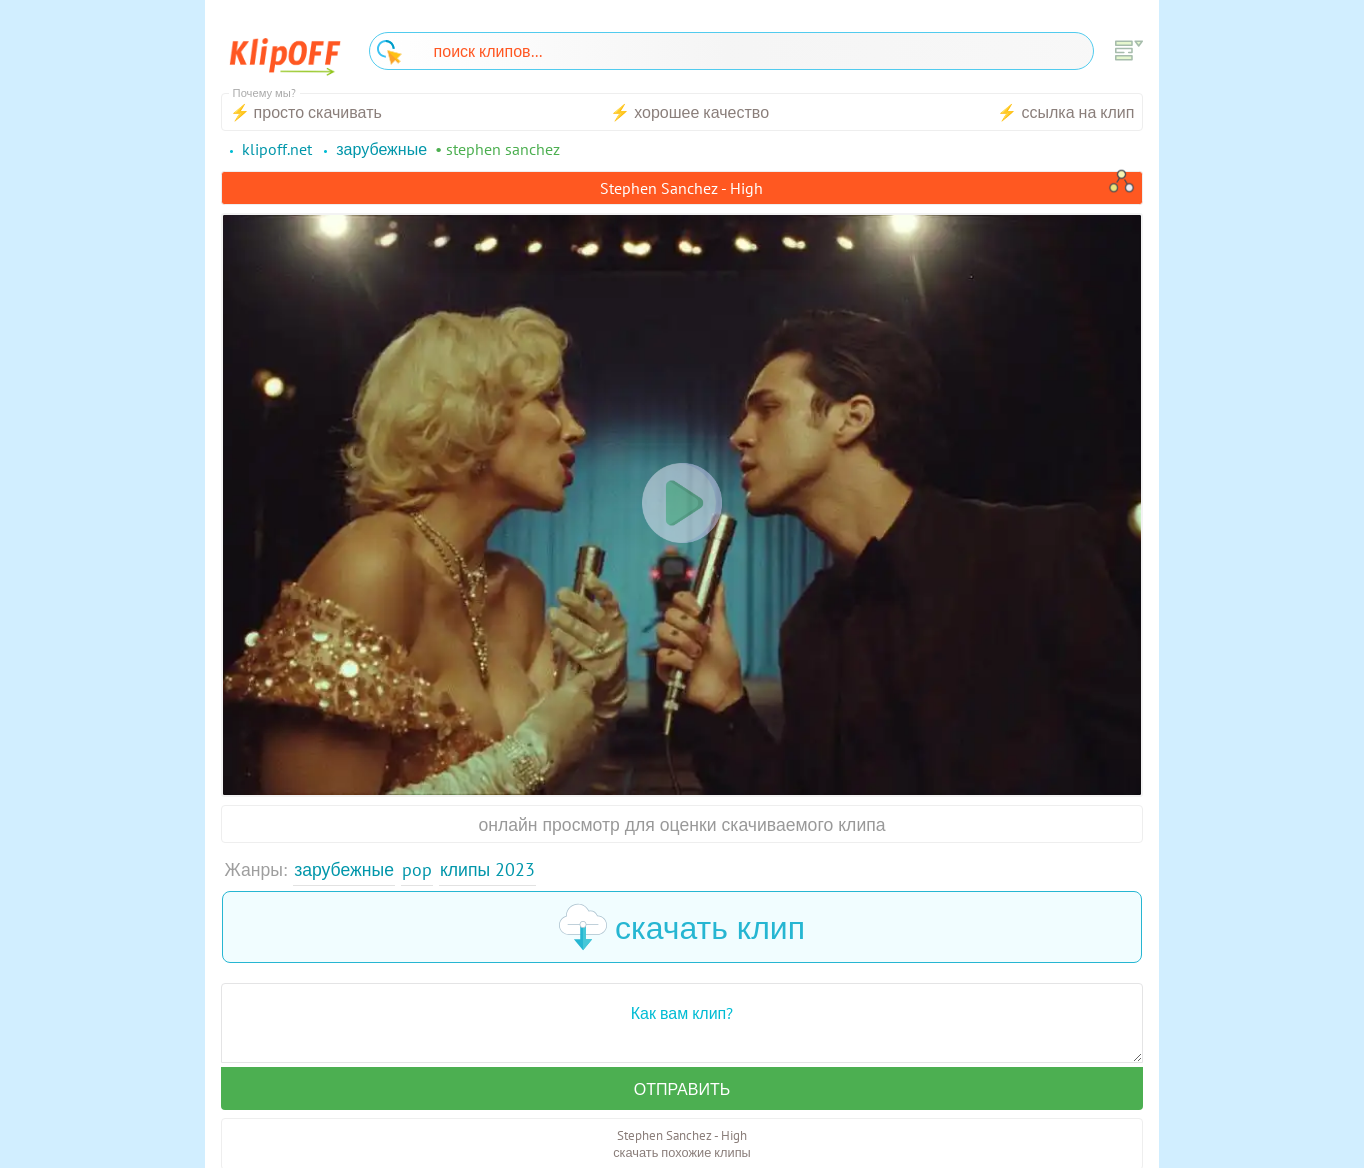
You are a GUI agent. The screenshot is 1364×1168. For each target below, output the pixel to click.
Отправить (682, 1089)
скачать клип (682, 927)
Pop (417, 869)
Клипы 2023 (487, 869)
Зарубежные (344, 869)
